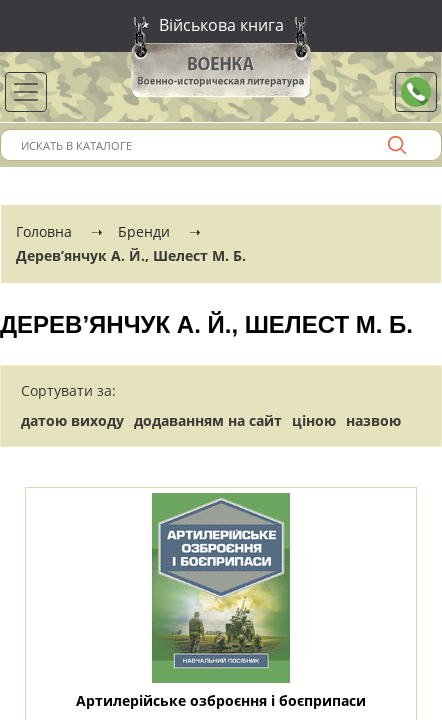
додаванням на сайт (208, 420)
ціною (314, 420)
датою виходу (72, 420)
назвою (373, 420)
